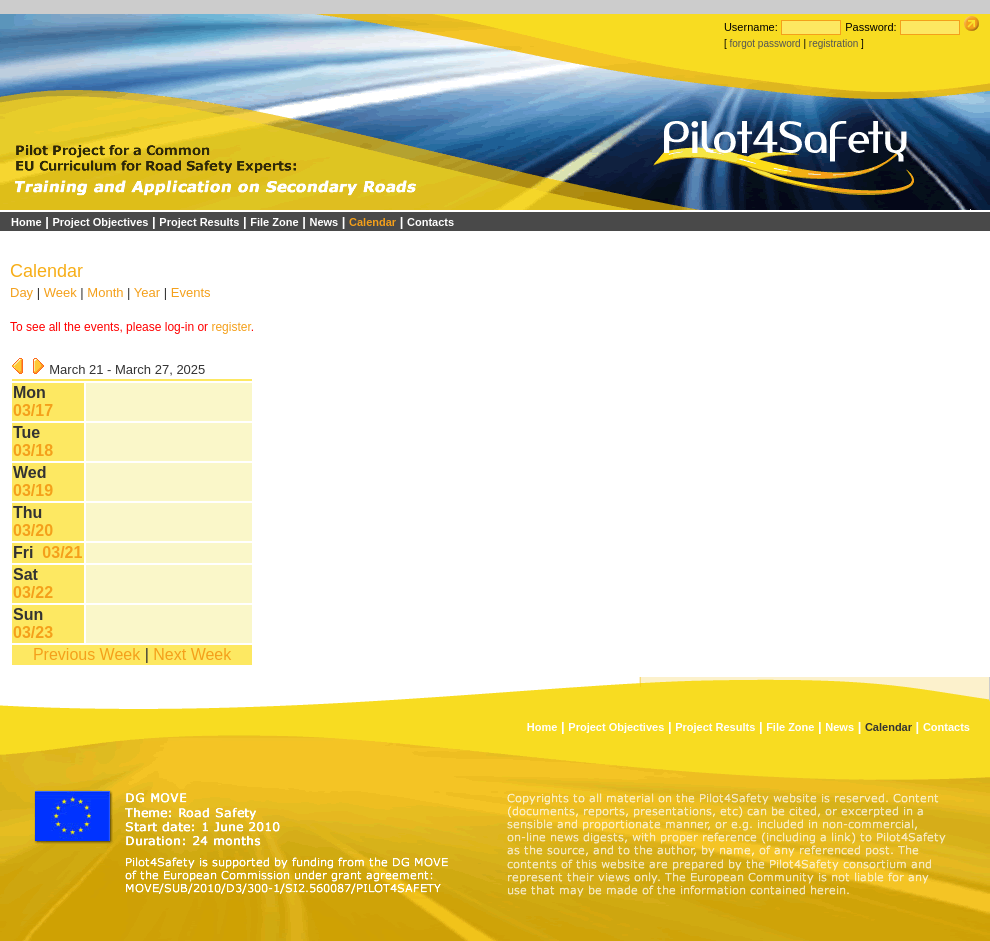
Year (147, 292)
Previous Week (86, 654)
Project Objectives (100, 222)
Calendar (372, 222)
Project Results (199, 222)
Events (191, 292)
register (230, 327)
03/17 (33, 410)
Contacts (430, 222)
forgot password (764, 43)
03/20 (33, 530)
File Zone (274, 222)
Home (26, 222)
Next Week (192, 654)
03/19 (33, 490)
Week (60, 292)
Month (105, 292)
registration (833, 43)
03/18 (33, 450)
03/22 (33, 592)
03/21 (62, 552)
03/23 (33, 632)
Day (21, 292)
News (323, 222)
